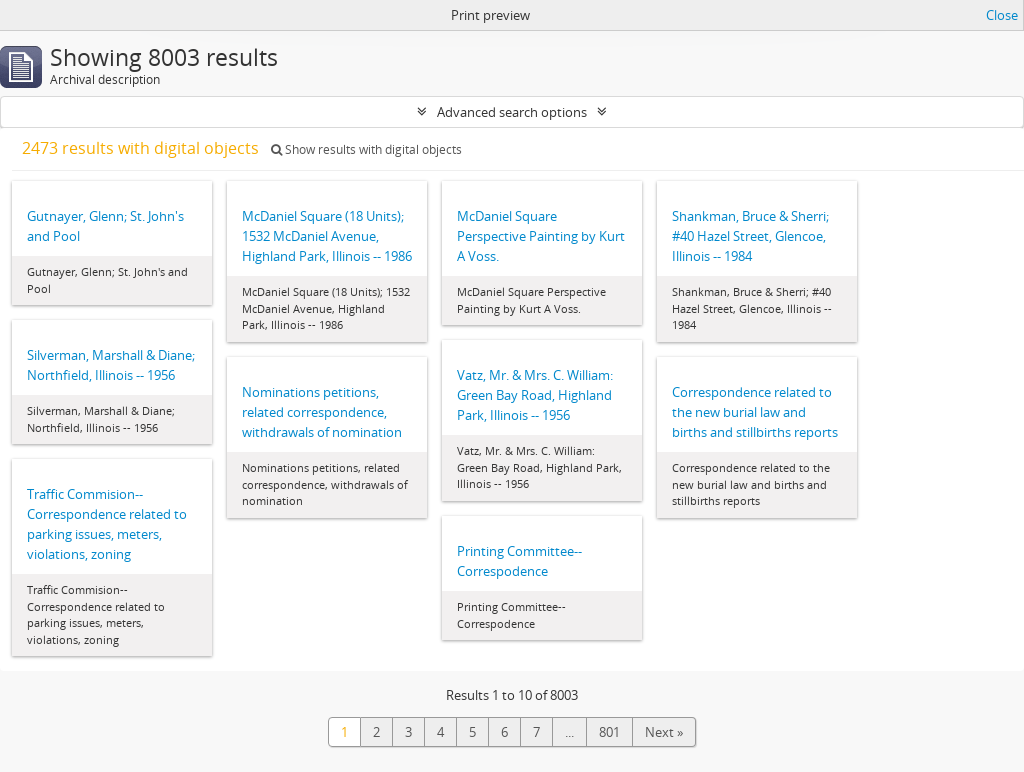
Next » (664, 732)
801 (609, 732)
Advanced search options (512, 112)
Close (1002, 15)
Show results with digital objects (366, 149)
